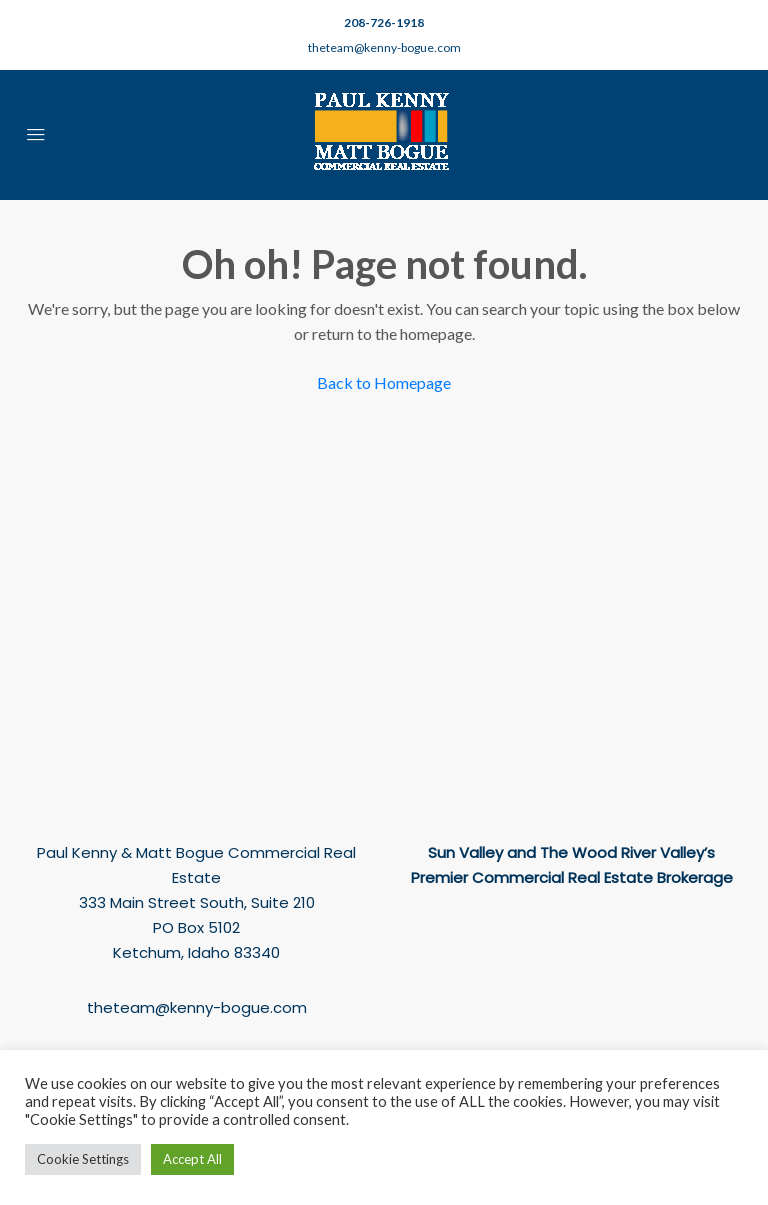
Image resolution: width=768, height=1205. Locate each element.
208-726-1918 (384, 22)
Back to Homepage (384, 382)
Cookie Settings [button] (83, 1159)
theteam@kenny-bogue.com (384, 47)
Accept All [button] (192, 1159)
